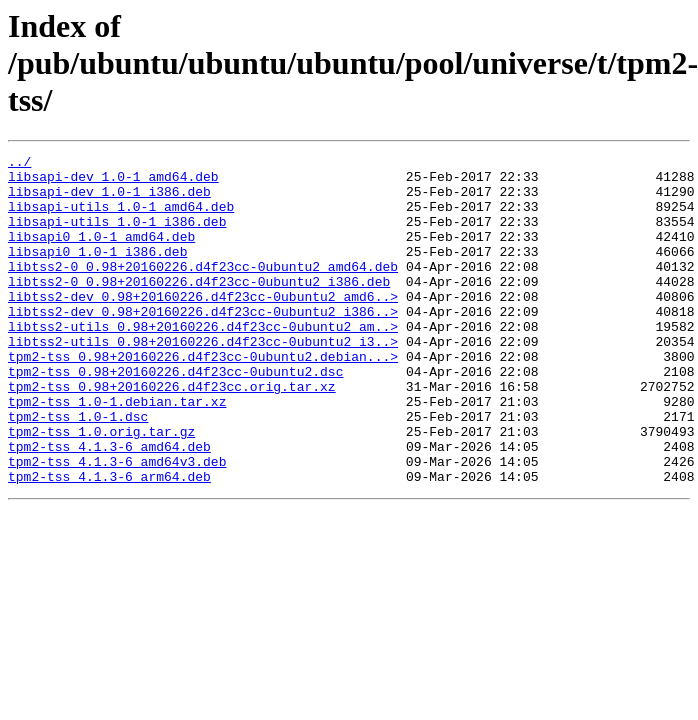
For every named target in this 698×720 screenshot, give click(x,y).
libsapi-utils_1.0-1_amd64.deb (121, 218)
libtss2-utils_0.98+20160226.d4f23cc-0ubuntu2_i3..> (203, 380)
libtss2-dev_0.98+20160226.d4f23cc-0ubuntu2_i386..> (203, 344)
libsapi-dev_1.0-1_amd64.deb (113, 182)
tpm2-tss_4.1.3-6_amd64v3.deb (117, 524)
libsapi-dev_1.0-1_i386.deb (109, 200)
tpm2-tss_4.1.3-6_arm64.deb (109, 542)
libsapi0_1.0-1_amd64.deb (101, 254)
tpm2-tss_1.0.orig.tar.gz (101, 488)
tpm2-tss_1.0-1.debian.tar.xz (117, 452)
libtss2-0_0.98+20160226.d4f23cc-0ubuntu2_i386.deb (199, 308)
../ (19, 164)
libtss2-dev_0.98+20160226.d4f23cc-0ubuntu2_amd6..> (203, 326)
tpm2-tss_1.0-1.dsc (78, 470)
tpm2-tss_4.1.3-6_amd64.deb (109, 506)
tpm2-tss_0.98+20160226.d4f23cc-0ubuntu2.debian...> (203, 398)
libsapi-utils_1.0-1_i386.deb (117, 236)
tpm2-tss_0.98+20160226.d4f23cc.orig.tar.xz (172, 434)
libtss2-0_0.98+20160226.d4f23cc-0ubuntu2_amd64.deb (203, 290)
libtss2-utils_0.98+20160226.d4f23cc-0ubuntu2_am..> (203, 362)
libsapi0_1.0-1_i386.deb (97, 272)
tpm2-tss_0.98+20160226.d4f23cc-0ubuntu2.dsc (175, 416)
